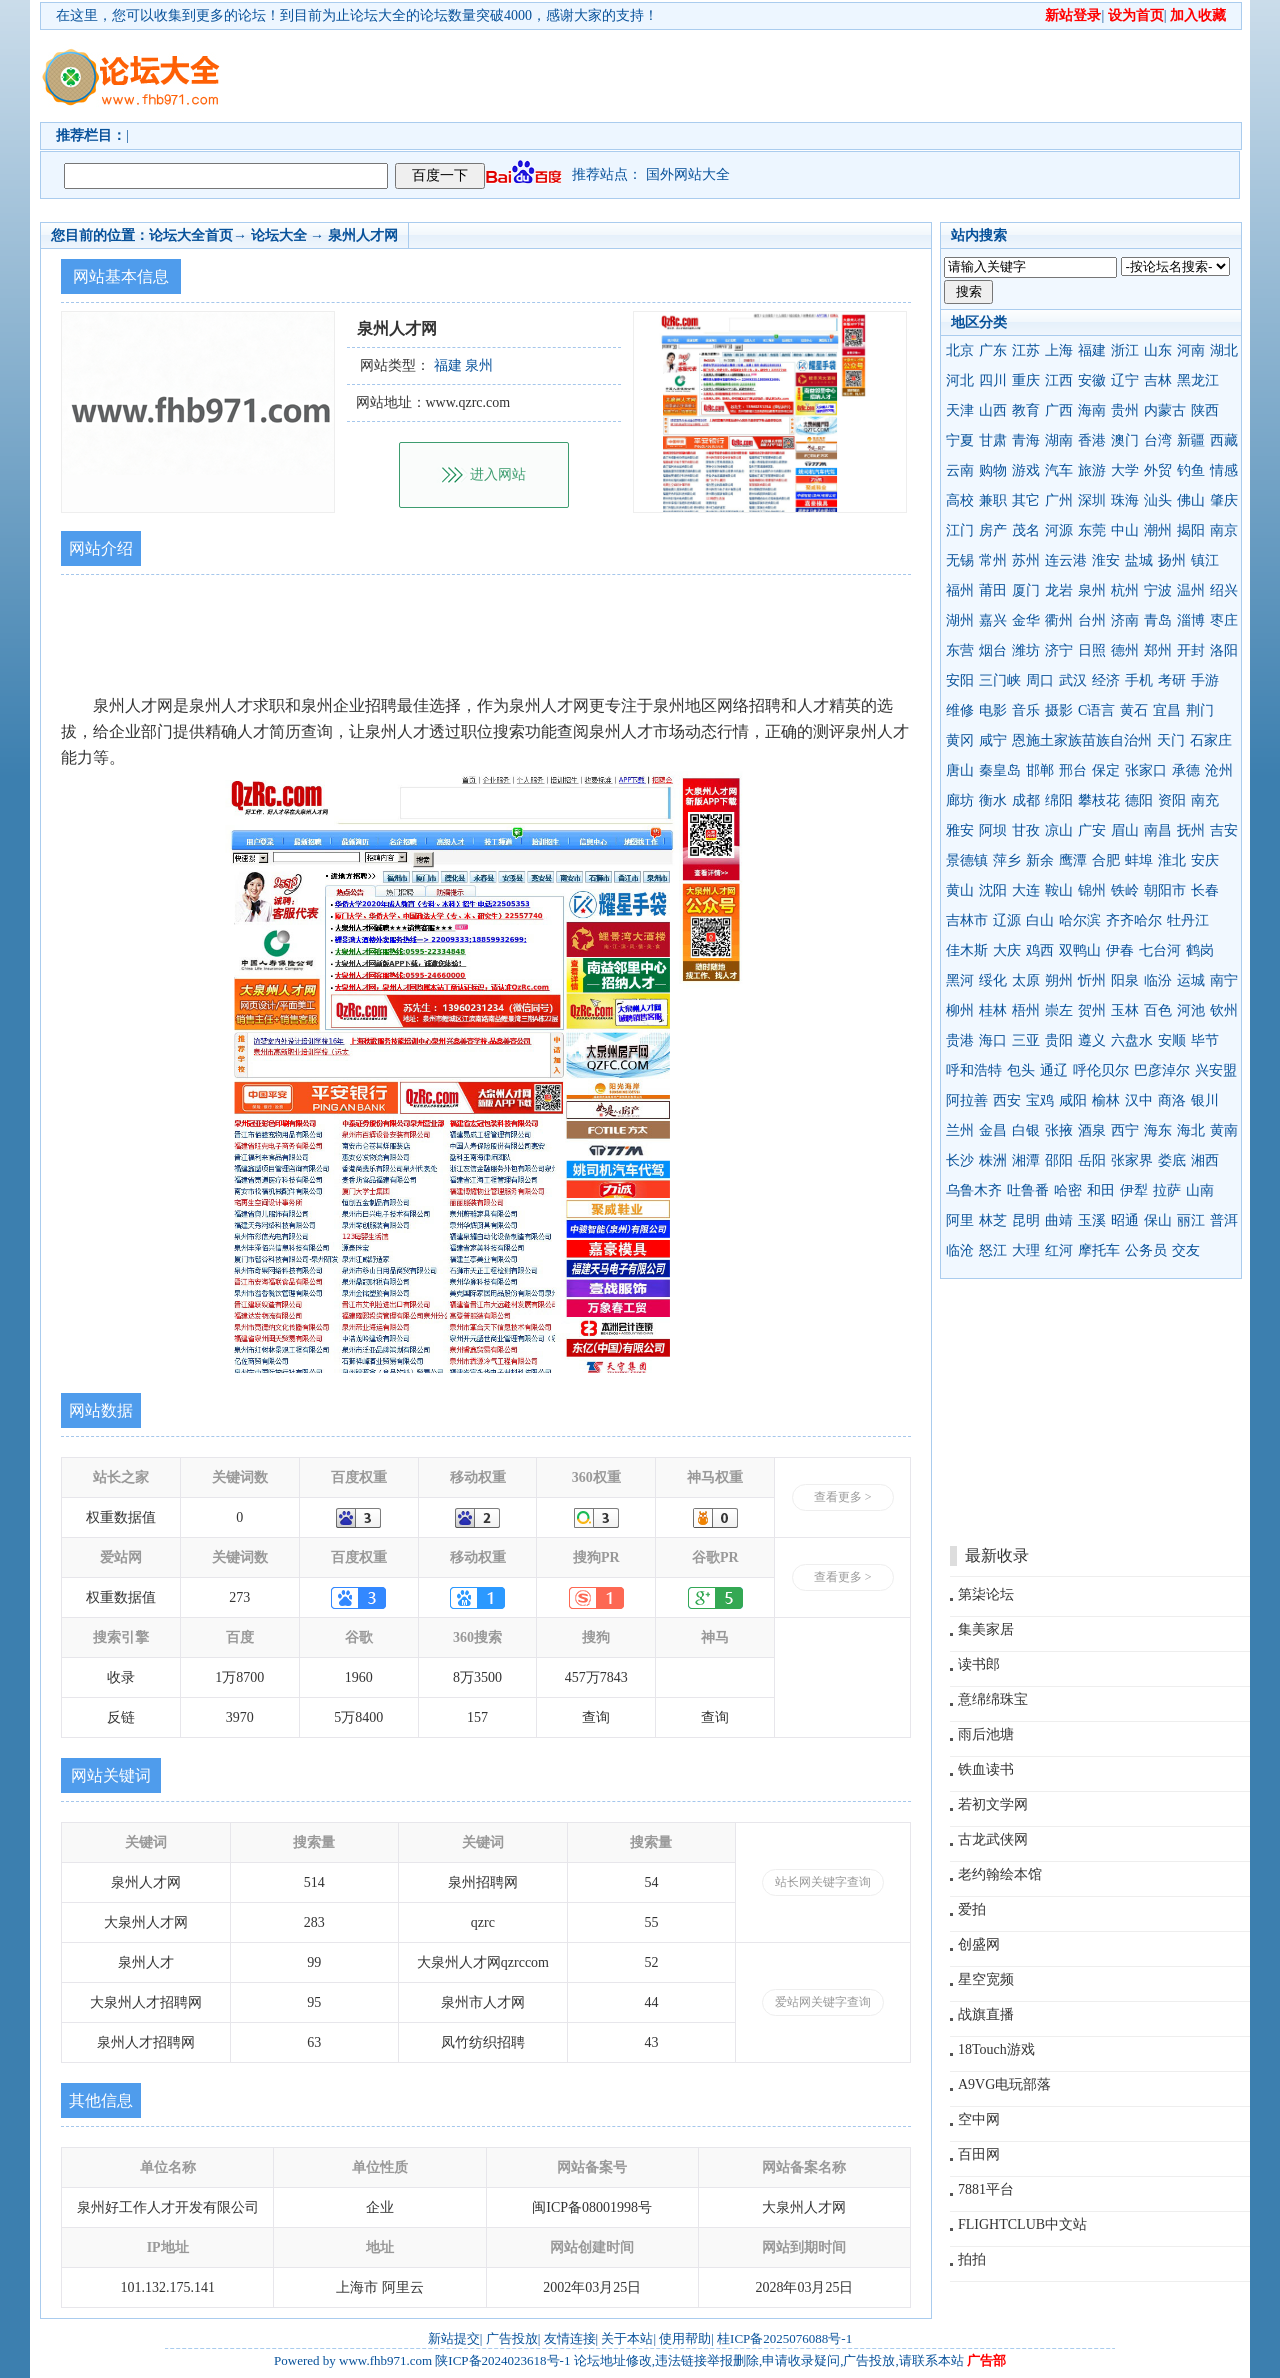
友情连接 (570, 2338)
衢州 (1059, 620)
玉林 (1125, 1010)
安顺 (1172, 1040)
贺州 (1092, 1010)
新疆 (1191, 440)
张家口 (1146, 770)
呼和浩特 (974, 1070)
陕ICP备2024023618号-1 (502, 2360)
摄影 (1059, 710)
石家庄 (1211, 740)
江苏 (1026, 350)
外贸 (1158, 470)
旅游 (1092, 470)
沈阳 (993, 890)
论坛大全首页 (191, 235)
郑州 (1158, 650)
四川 (993, 380)
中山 (1125, 530)
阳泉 (1125, 980)
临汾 (1158, 980)
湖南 (1059, 440)
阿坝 (993, 830)
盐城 (1139, 560)
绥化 (993, 980)
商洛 (1172, 1100)
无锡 (960, 560)
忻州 (1092, 980)
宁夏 (960, 440)
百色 (1158, 1010)
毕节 (1205, 1040)
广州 (1059, 500)
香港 (1092, 440)
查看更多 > (843, 1497)
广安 (1092, 830)
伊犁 (1134, 1190)
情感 (1224, 470)
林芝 (993, 1220)
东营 (960, 650)
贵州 (1125, 410)
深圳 (1092, 500)
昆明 (1026, 1220)
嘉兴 (993, 620)
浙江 (1125, 350)
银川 (1205, 1100)
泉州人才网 (363, 235)
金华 (1026, 620)
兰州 (960, 1130)
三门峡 (1000, 680)
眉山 (1125, 830)
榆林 (1106, 1100)
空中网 (979, 2119)
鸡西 (1040, 950)
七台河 (1160, 950)
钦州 (1224, 1010)
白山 (1040, 920)
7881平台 (986, 2189)
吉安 (1224, 830)
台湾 (1158, 440)
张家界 (1132, 1160)
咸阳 (1073, 1100)
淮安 (1106, 560)
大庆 (1007, 950)
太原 (1026, 980)
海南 (1092, 410)
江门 (960, 530)
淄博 (1191, 620)
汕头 (1158, 500)
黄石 (1134, 710)
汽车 (1059, 470)
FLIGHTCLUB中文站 (1022, 2224)
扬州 (1172, 560)
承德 (1186, 770)
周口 (1040, 680)
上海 (1059, 350)
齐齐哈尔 (1134, 920)
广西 (1059, 410)
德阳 (1139, 800)
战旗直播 (986, 2014)
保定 (1106, 770)
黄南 (1224, 1130)
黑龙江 (1198, 380)
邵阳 (1059, 1160)
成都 (1026, 800)
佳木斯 (967, 950)
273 (239, 1597)
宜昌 (1167, 710)
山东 (1158, 350)
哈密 (1068, 1190)
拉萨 (1167, 1190)
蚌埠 (1139, 860)
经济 (1106, 680)
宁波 (1158, 590)
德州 (1125, 650)
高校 (960, 500)
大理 (1026, 1250)
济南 (1125, 620)
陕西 (1205, 410)
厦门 (1026, 590)
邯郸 (1040, 770)
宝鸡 (1040, 1100)
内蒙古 (1165, 410)
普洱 (1224, 1220)
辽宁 (1125, 380)
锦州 (1092, 890)
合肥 (1106, 860)
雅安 (960, 830)
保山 (1158, 1220)
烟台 (993, 650)
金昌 (993, 1130)
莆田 (993, 590)
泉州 (1092, 590)
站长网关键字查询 (823, 1882)
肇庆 (1224, 500)
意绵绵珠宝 (993, 1699)
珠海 (1125, 500)
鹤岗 (1200, 950)
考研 (1172, 680)
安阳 (960, 680)
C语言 (1096, 710)
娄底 (1172, 1160)
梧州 (1026, 1010)
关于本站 (627, 2338)
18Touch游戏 (996, 2049)
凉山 (1059, 830)
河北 (960, 380)
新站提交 (454, 2338)
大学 (1125, 470)
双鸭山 (1080, 950)
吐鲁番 (1028, 1190)
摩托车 (1099, 1250)
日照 (1092, 650)
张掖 (1059, 1130)
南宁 (1224, 980)
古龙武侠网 (993, 1839)
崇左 (1059, 1010)
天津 (960, 410)
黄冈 (960, 740)
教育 (1026, 410)
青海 (1026, 440)
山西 (993, 410)
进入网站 (498, 474)
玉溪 (1092, 1220)
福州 (960, 590)
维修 (960, 710)
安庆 (1205, 860)
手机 (1139, 680)
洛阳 (1224, 650)
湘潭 (1026, 1160)
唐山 (960, 770)
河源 (1059, 530)
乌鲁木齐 (974, 1190)
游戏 (1026, 470)
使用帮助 (685, 2338)
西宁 (1125, 1130)
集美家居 (986, 1629)
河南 (1191, 350)
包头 (1021, 1070)
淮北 (1172, 860)
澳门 (1125, 440)
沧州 (1219, 770)
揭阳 (1191, 530)
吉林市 (967, 920)
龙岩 (1059, 590)
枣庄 (1224, 620)
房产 (993, 530)
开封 (1191, 650)
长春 (1205, 890)
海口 (993, 1040)
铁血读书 (986, 1769)
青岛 (1158, 620)
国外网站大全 (688, 174)
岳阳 (1092, 1160)
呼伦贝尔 (1101, 1070)
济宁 (1059, 650)
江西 (1059, 380)
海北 (1191, 1130)
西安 (1007, 1100)
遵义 (1092, 1040)
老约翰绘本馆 (1000, 1874)
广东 (993, 350)
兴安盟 (1216, 1070)
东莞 (1092, 530)
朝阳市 (1165, 890)
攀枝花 (1099, 800)
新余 (1040, 860)
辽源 (1007, 920)
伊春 (1120, 950)
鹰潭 (1073, 860)
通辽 (1054, 1070)
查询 (596, 1717)
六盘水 (1132, 1040)
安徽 (1092, 380)
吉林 (1158, 380)
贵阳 (1059, 1040)
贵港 (960, 1040)
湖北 (1224, 350)
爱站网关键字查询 (823, 2002)
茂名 (1026, 530)
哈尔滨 (1080, 920)
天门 (1171, 740)
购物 (993, 470)
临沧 (960, 1250)
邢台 (1073, 770)
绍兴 (1224, 590)
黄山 (960, 890)
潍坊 (1026, 650)
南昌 (1158, 830)
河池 (1191, 1010)
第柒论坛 (986, 1594)
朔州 (1059, 980)
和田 (1101, 1190)
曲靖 (1059, 1220)
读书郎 (979, 1664)
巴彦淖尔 (1162, 1070)
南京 (1224, 530)
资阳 (1172, 800)
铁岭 (1125, 890)
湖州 (960, 620)
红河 (1059, 1250)
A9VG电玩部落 (1004, 2084)
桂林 (993, 1010)
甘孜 (1026, 830)
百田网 (979, 2154)
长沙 (960, 1160)
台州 (1092, 620)
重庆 (1026, 380)
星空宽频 (986, 1979)
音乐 (1026, 710)
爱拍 (972, 1909)
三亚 (1026, 1040)
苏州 (1026, 560)
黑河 (960, 980)
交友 (1186, 1250)
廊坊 (960, 800)
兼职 (993, 500)
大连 (1026, 890)
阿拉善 (967, 1100)
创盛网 (979, 1944)
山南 (1200, 1190)
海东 (1158, 1130)
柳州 (960, 1010)
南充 (1205, 800)
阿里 (960, 1220)
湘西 (1205, 1160)
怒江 (993, 1250)
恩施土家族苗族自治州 (1082, 740)
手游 (1205, 680)
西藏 (1224, 440)
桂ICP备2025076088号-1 (784, 2338)
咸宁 (993, 740)
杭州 (1125, 590)
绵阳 (1059, 800)
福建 (1092, 350)
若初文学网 (993, 1804)
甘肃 (993, 440)
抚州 (1191, 830)
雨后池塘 (986, 1734)
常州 (993, 560)
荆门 (1200, 710)
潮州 (1158, 530)
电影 (993, 710)
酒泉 (1092, 1130)
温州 (1191, 590)
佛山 (1191, 500)
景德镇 (967, 860)
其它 (1026, 500)
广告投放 (512, 2338)
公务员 (1146, 1250)
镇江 (1205, 560)
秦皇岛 (1000, 770)
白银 (1026, 1130)
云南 (960, 470)
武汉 (1073, 680)
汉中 (1139, 1100)
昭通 (1125, 1220)
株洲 (993, 1160)
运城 (1191, 980)
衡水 (993, 800)
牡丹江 (1188, 920)
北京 (960, 350)
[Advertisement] (755, 76)
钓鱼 (1191, 470)
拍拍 (972, 2259)
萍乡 (1007, 860)
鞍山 (1059, 890)
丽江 (1191, 1220)
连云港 (1066, 560)
